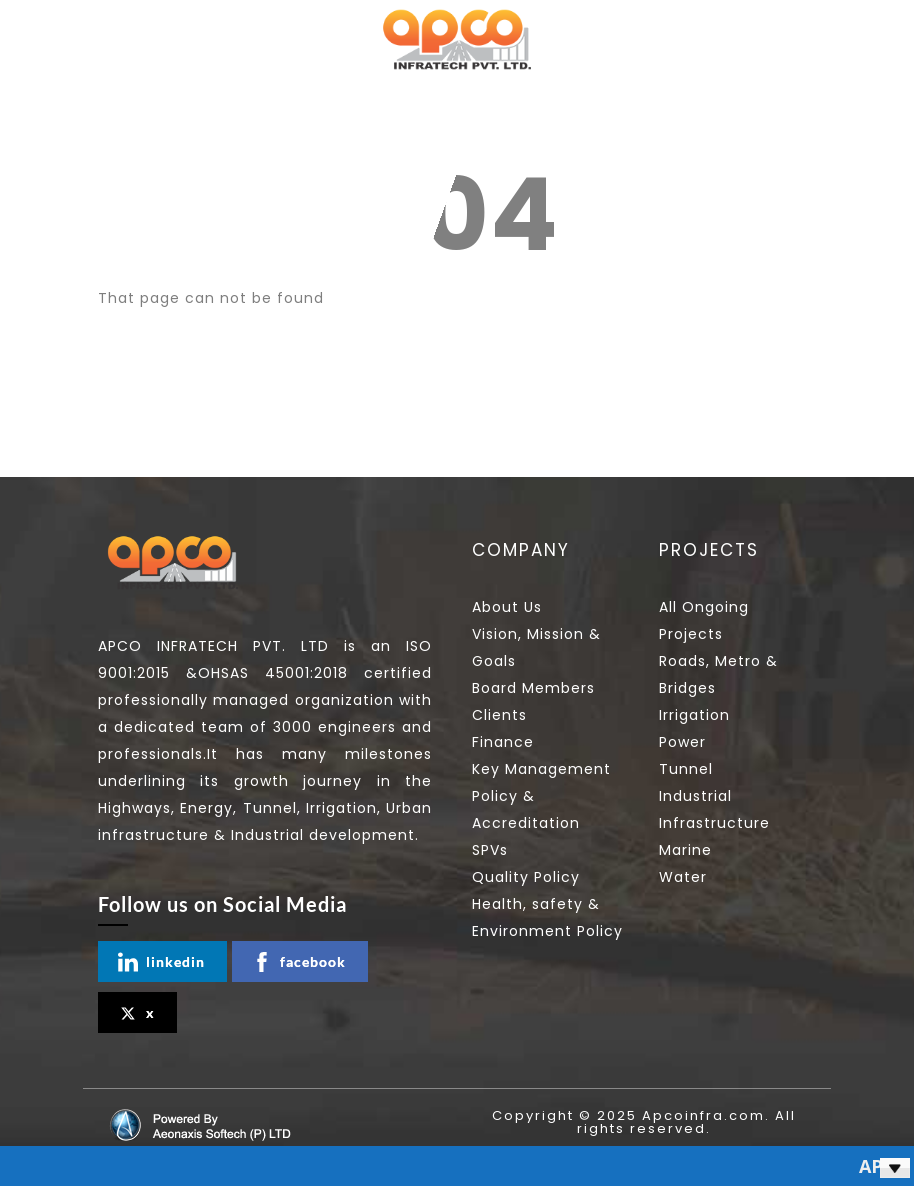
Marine (685, 850)
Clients (499, 715)
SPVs (490, 850)
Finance (503, 742)
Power (682, 742)
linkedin (161, 962)
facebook (299, 962)
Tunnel (686, 769)
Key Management (541, 769)
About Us (507, 607)
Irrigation (694, 715)
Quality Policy (526, 877)
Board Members (533, 688)
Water (683, 877)
